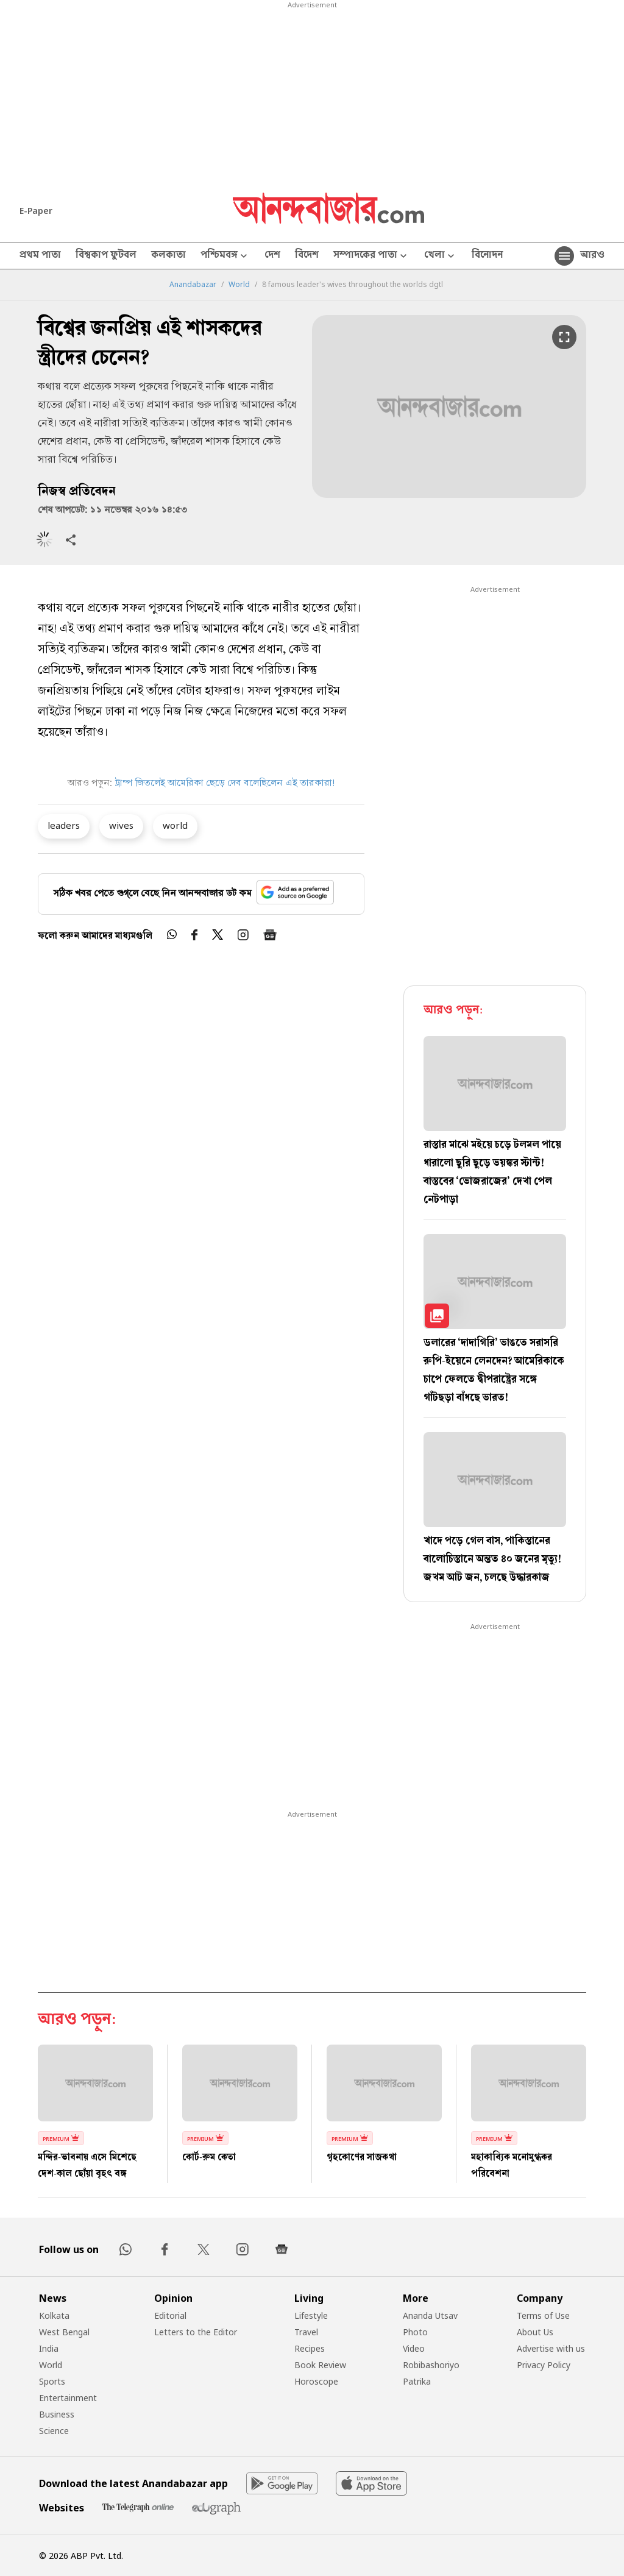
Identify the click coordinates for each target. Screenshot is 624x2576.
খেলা (440, 256)
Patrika (417, 2381)
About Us (535, 2332)
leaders (64, 825)
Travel (306, 2332)
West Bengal (64, 2332)
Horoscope (316, 2381)
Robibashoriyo (431, 2365)
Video (414, 2348)
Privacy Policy (543, 2365)
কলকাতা (168, 256)
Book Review (320, 2365)
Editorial (170, 2315)
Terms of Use (543, 2315)
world (175, 825)
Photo (415, 2332)
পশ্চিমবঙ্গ (225, 256)
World (239, 284)
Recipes (309, 2348)
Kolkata (54, 2315)
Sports (52, 2381)
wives (121, 825)
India (48, 2348)
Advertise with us (551, 2348)
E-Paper (36, 210)
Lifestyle (311, 2315)
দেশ (272, 256)
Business (56, 2414)
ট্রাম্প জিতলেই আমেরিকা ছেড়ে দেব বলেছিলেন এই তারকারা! (225, 783)
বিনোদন (487, 256)
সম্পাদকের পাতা (371, 256)
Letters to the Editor (195, 2332)
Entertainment (68, 2398)
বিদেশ (307, 256)
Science (54, 2430)
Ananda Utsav (430, 2315)
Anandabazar (192, 284)
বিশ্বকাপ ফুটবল (106, 256)
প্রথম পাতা (40, 256)
